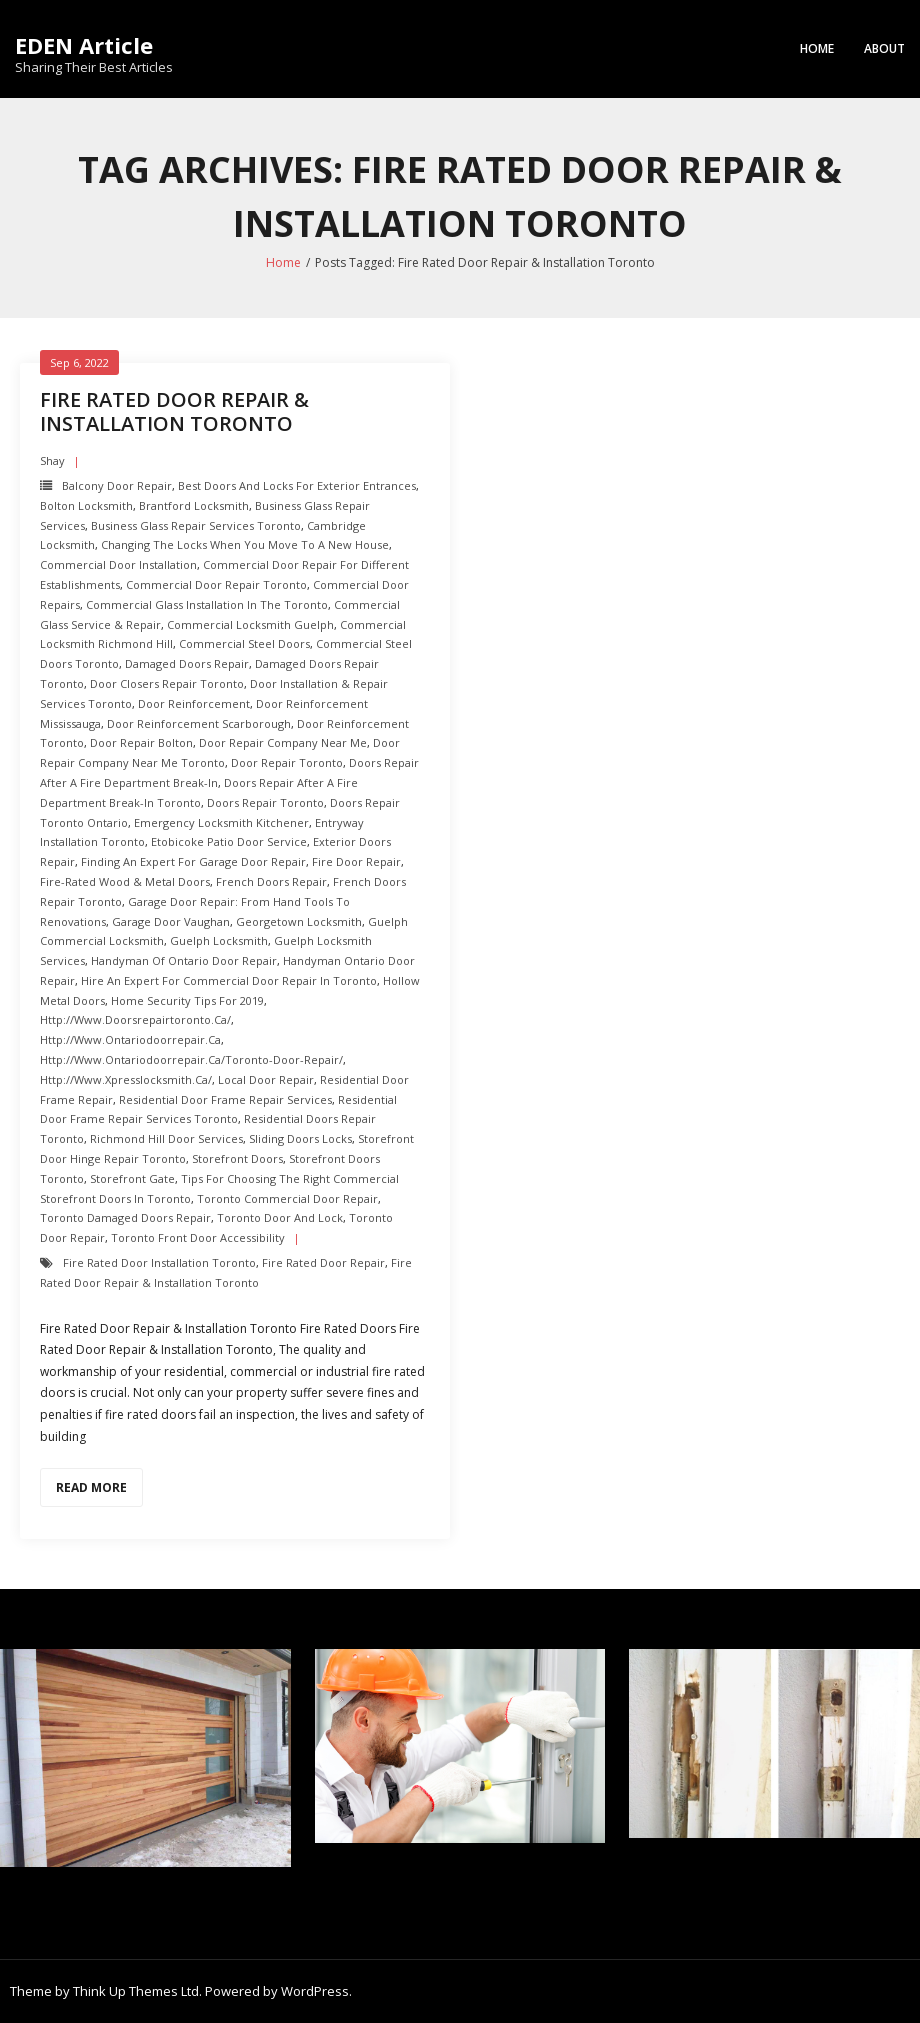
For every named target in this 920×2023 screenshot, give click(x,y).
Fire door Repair (356, 861)
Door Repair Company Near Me (283, 742)
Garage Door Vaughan (171, 921)
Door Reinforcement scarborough (199, 723)
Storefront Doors (237, 1158)
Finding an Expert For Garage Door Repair (193, 861)
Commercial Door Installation (118, 564)
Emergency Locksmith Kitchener (221, 822)
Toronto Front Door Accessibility (198, 1237)
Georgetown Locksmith (299, 921)
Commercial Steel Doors (244, 643)
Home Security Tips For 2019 (187, 1000)
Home (817, 48)
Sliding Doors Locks (300, 1138)
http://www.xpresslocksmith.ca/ (126, 1079)
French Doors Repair (271, 881)
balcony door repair (117, 485)
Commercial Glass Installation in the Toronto (207, 604)
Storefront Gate (132, 1178)
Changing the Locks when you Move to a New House (245, 544)
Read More (91, 1487)
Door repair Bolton (141, 742)
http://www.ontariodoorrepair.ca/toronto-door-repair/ (191, 1059)
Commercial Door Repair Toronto (216, 584)
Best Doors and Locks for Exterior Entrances (297, 485)
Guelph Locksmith (219, 940)
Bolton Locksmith (86, 505)
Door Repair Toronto (287, 762)
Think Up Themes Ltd (136, 1991)
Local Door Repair (266, 1079)
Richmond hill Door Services (166, 1138)
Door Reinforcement (194, 703)
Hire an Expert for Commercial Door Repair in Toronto (229, 980)
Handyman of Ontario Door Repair (184, 960)
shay (52, 460)
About (884, 48)
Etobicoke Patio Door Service (229, 841)
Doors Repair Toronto (265, 802)
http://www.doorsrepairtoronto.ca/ (135, 1019)
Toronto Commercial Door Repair (287, 1198)
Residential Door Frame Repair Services (225, 1099)
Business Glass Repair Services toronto (196, 525)
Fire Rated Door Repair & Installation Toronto (174, 411)
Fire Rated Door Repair (323, 1262)
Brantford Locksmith (194, 505)
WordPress (315, 1991)
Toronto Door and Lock (280, 1217)
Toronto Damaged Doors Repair (125, 1217)
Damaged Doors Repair (187, 663)
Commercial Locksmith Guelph (250, 624)
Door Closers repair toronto (167, 683)
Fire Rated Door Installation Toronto (159, 1262)
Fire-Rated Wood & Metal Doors (125, 881)
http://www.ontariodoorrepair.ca (130, 1039)
